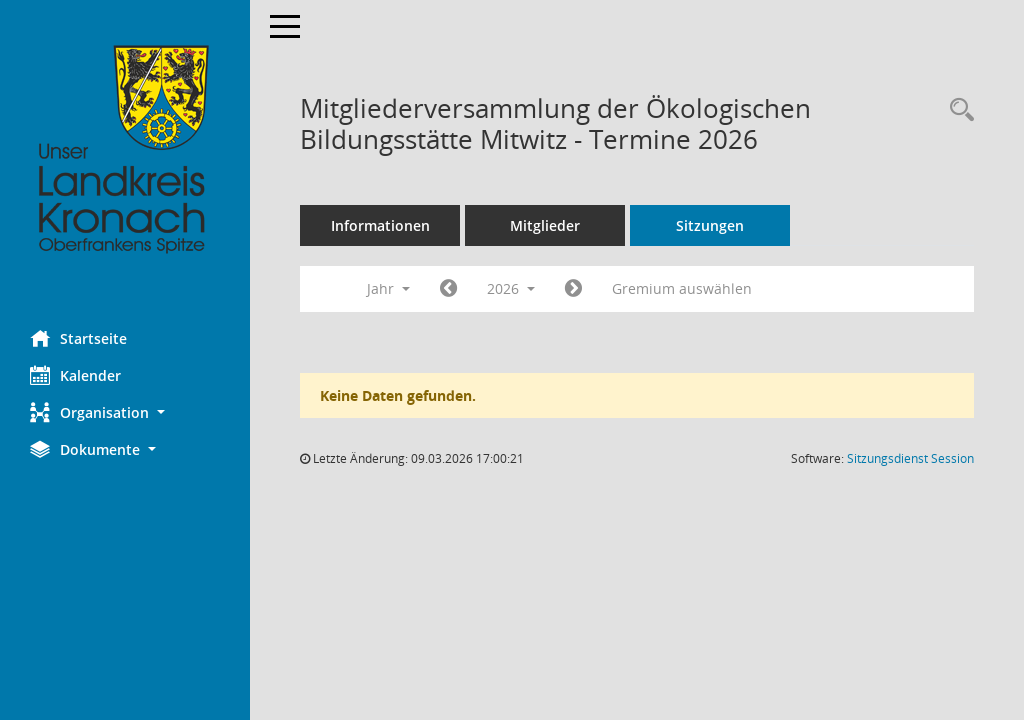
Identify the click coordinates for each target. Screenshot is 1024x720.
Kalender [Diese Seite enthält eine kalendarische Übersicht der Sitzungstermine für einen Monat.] (75, 375)
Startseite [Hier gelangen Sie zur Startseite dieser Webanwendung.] (78, 338)
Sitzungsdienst (910, 458)
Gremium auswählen (682, 288)
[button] (125, 412)
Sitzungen (710, 225)
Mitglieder (545, 225)
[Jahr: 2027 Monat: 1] (573, 289)
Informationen (380, 225)
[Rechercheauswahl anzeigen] (957, 110)
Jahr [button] (388, 288)
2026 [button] (511, 288)
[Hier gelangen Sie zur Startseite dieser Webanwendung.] (125, 150)
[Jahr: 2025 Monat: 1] (448, 289)
